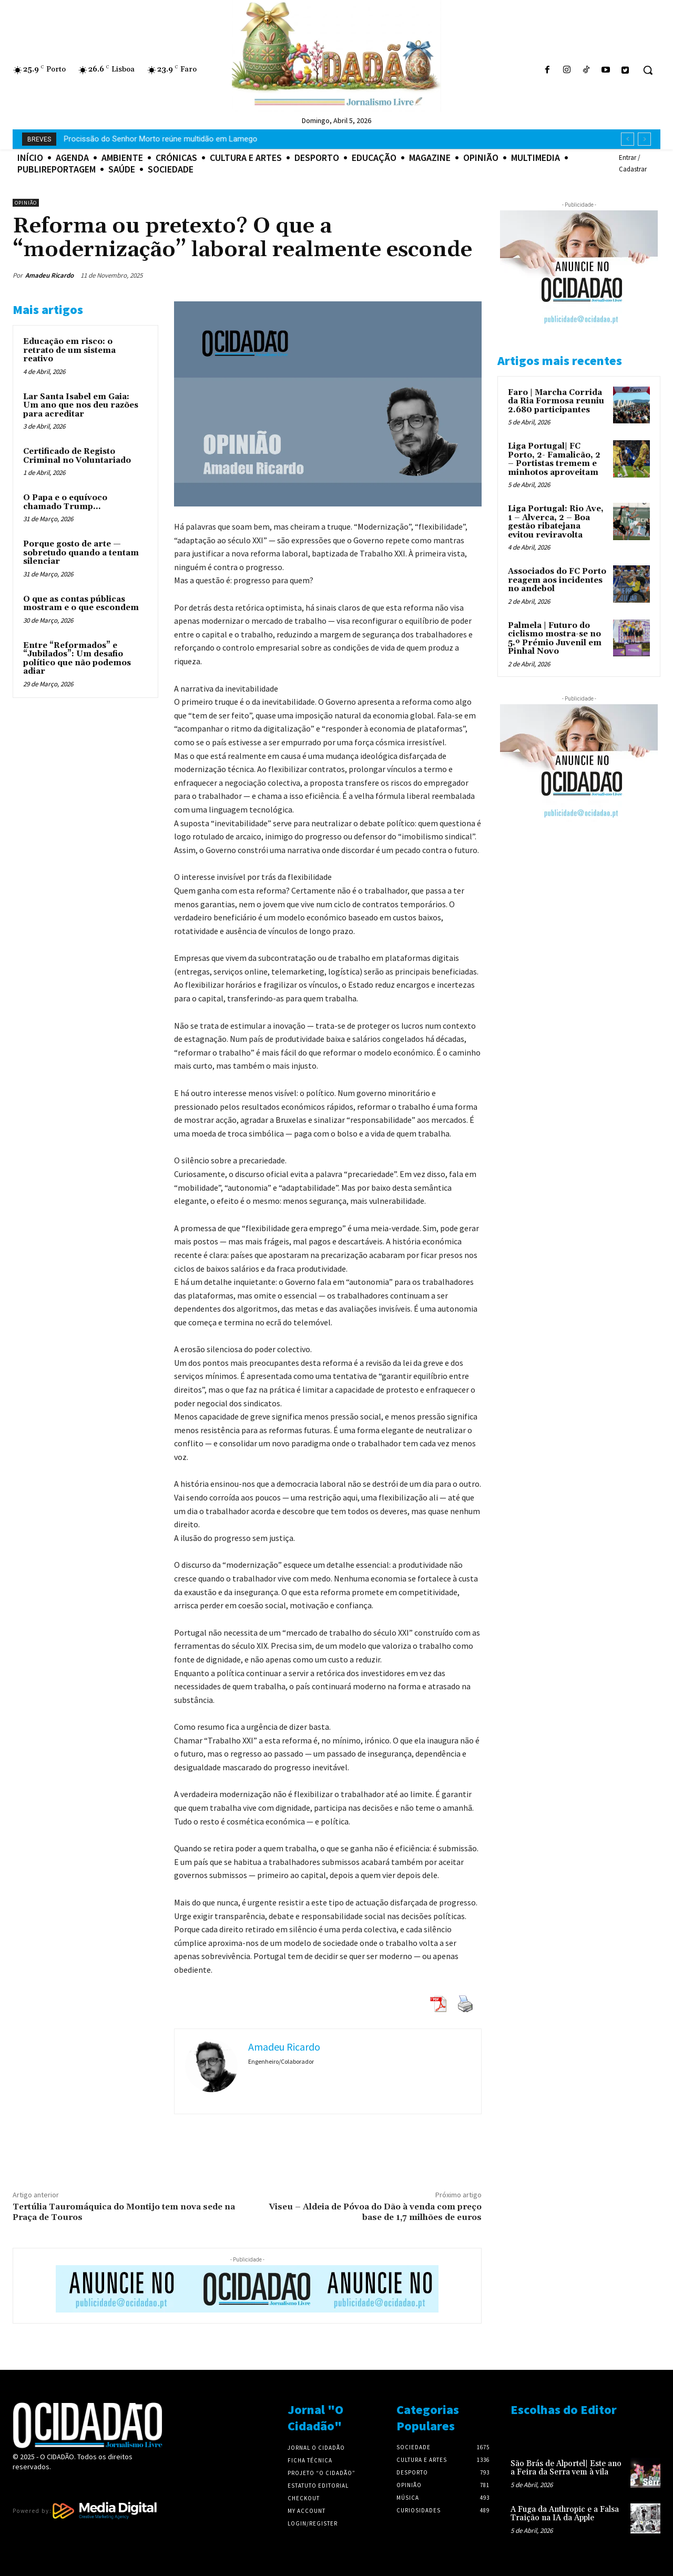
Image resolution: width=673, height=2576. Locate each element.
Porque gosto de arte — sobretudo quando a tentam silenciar (81, 552)
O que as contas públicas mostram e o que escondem (81, 603)
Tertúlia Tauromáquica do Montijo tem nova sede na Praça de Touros (124, 2212)
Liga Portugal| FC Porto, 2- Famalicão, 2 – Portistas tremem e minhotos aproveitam (554, 459)
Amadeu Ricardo (49, 275)
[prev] (627, 139)
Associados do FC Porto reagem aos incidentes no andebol (557, 580)
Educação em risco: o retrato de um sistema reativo (69, 350)
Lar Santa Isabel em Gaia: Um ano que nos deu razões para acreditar (80, 405)
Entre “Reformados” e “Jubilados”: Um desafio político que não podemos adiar (77, 659)
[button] (647, 70)
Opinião (26, 203)
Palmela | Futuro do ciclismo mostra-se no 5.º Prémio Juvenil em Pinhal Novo (554, 639)
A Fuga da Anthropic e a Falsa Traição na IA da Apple (156, 139)
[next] (644, 139)
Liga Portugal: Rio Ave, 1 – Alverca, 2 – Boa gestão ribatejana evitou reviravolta (556, 522)
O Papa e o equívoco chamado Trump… (65, 502)
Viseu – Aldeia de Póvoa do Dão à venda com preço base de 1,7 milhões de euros (375, 2212)
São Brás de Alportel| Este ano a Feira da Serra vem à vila (566, 2468)
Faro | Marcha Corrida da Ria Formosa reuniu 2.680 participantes (556, 401)
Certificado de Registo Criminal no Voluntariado (77, 456)
